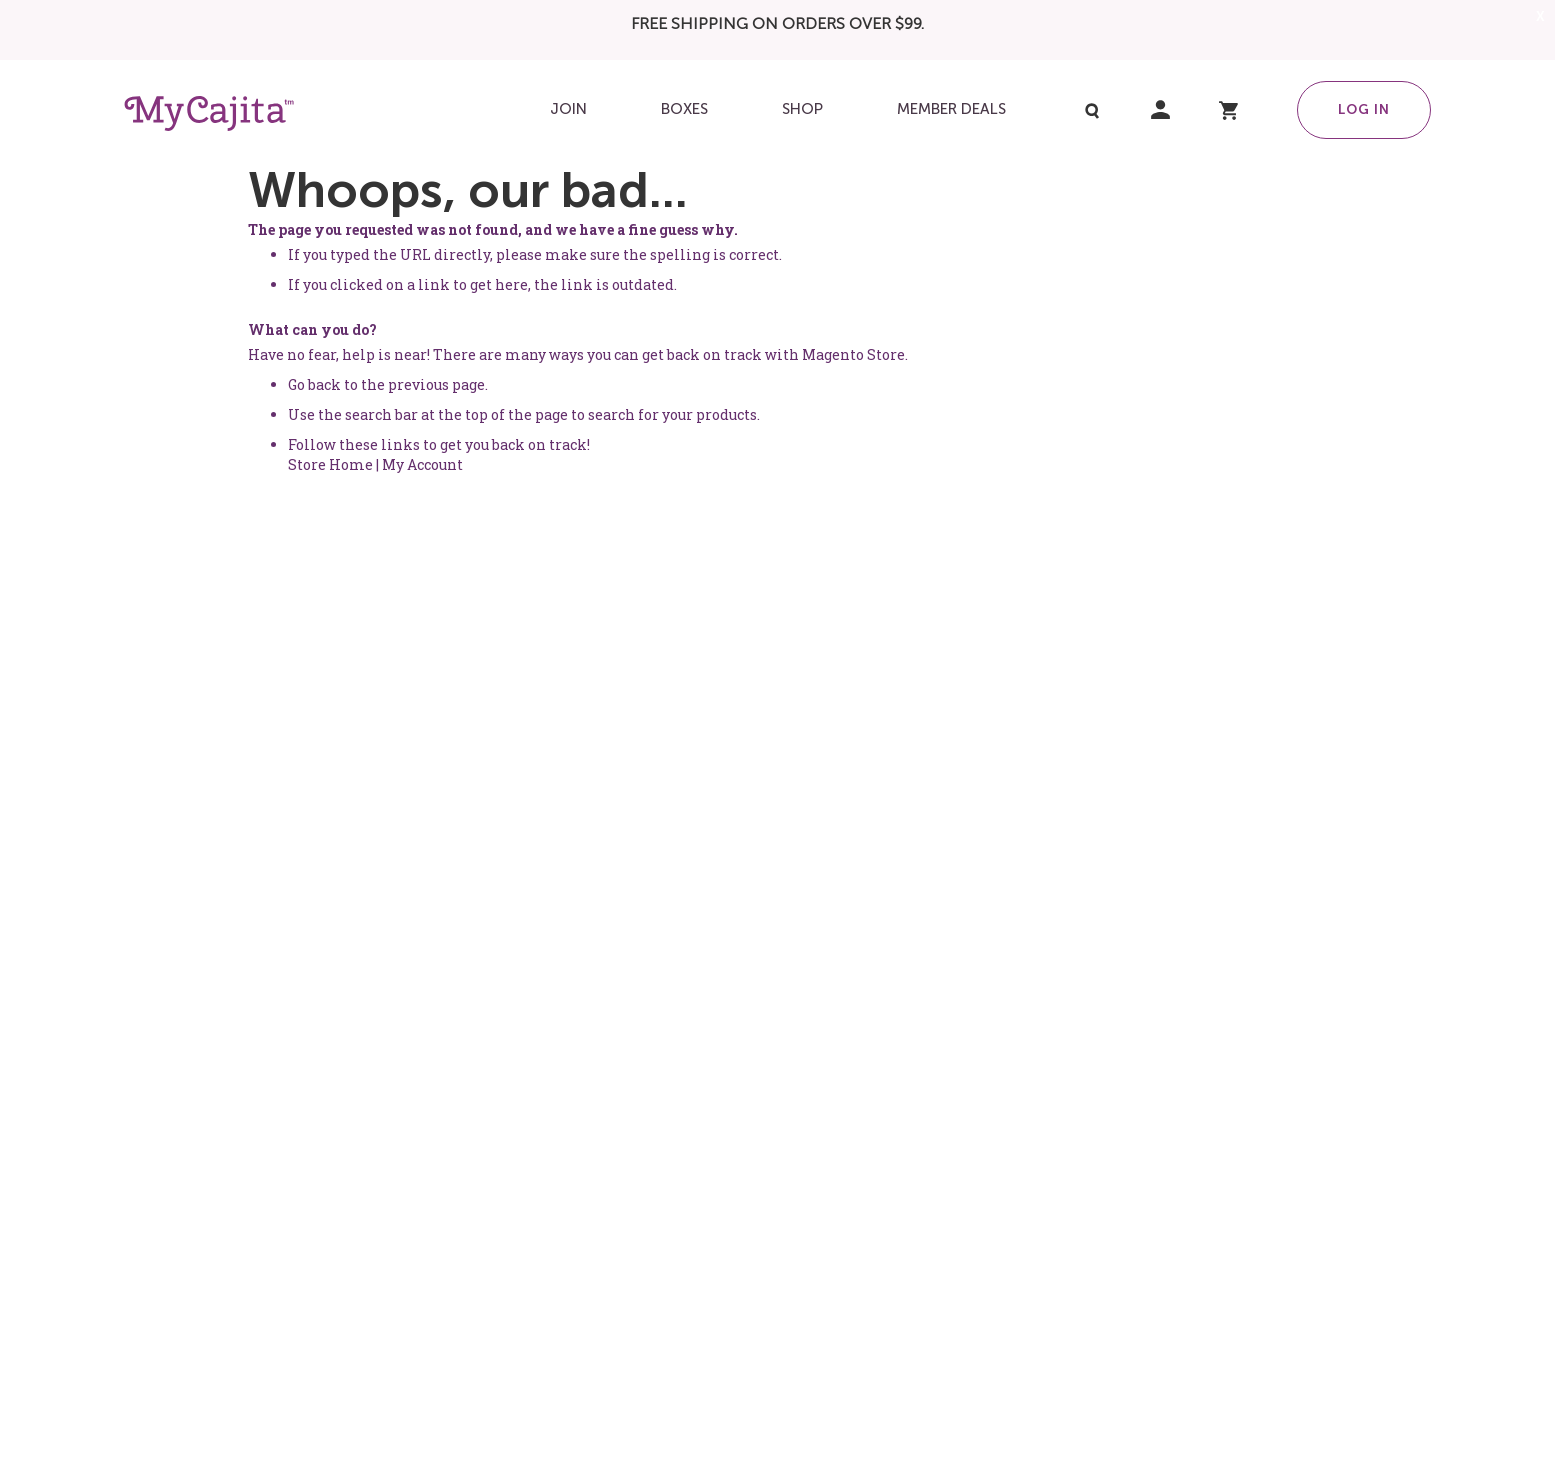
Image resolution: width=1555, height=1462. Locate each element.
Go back (314, 384)
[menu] (777, 110)
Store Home (330, 464)
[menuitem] (568, 110)
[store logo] (209, 113)
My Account (422, 464)
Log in (1364, 109)
